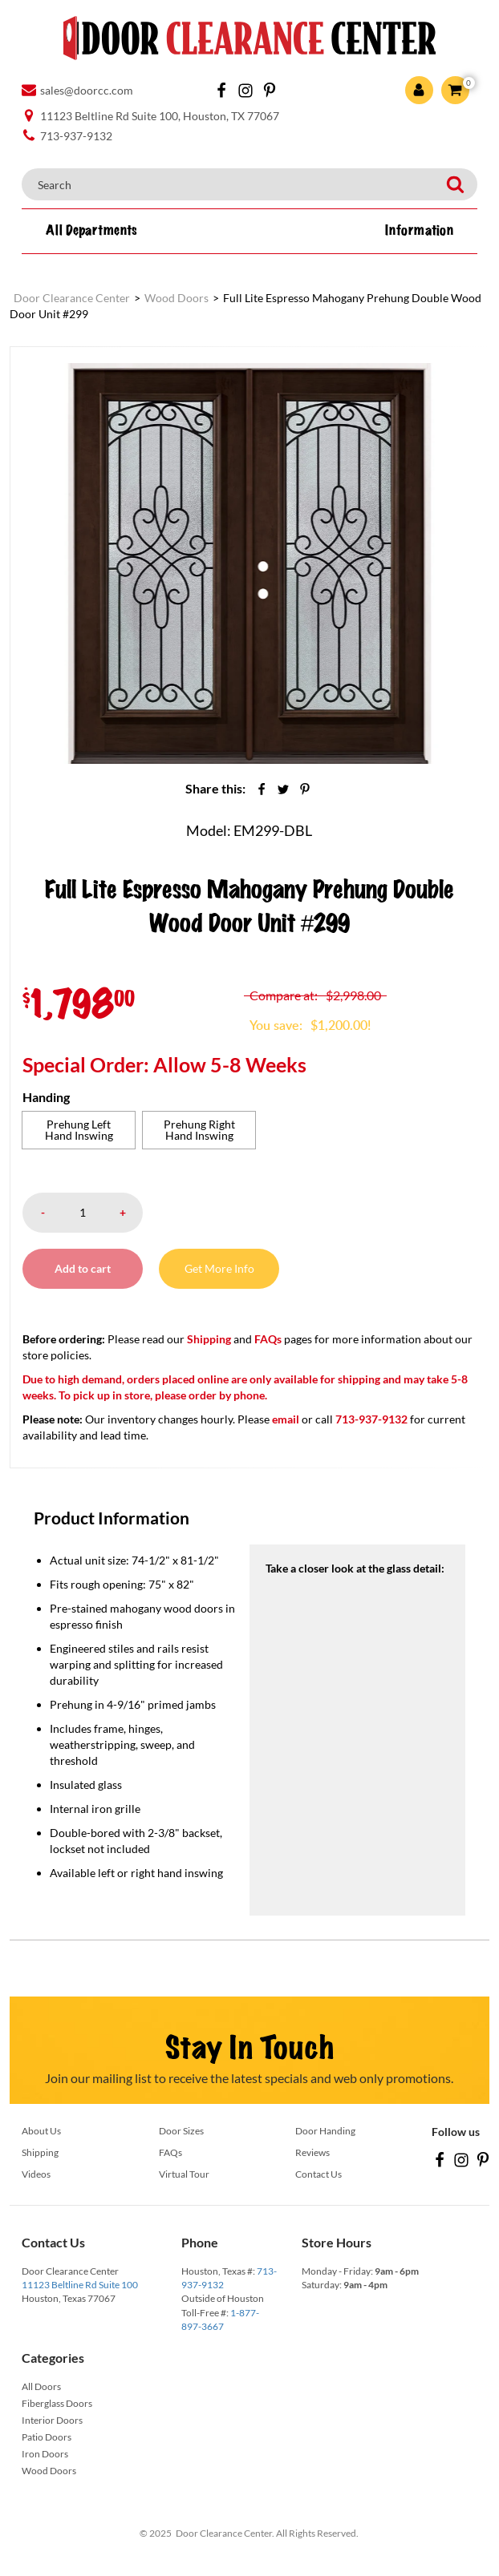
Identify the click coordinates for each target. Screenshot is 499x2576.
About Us (41, 2131)
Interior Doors (52, 2420)
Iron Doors (45, 2454)
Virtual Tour (184, 2174)
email (285, 1419)
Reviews (312, 2152)
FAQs (268, 1339)
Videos (36, 2174)
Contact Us (318, 2174)
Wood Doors (49, 2471)
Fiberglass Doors (57, 2403)
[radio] (78, 1130)
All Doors (41, 2386)
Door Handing (325, 2131)
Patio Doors (46, 2437)
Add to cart (83, 1268)
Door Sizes (181, 2131)
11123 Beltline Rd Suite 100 (80, 2285)
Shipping (209, 1339)
